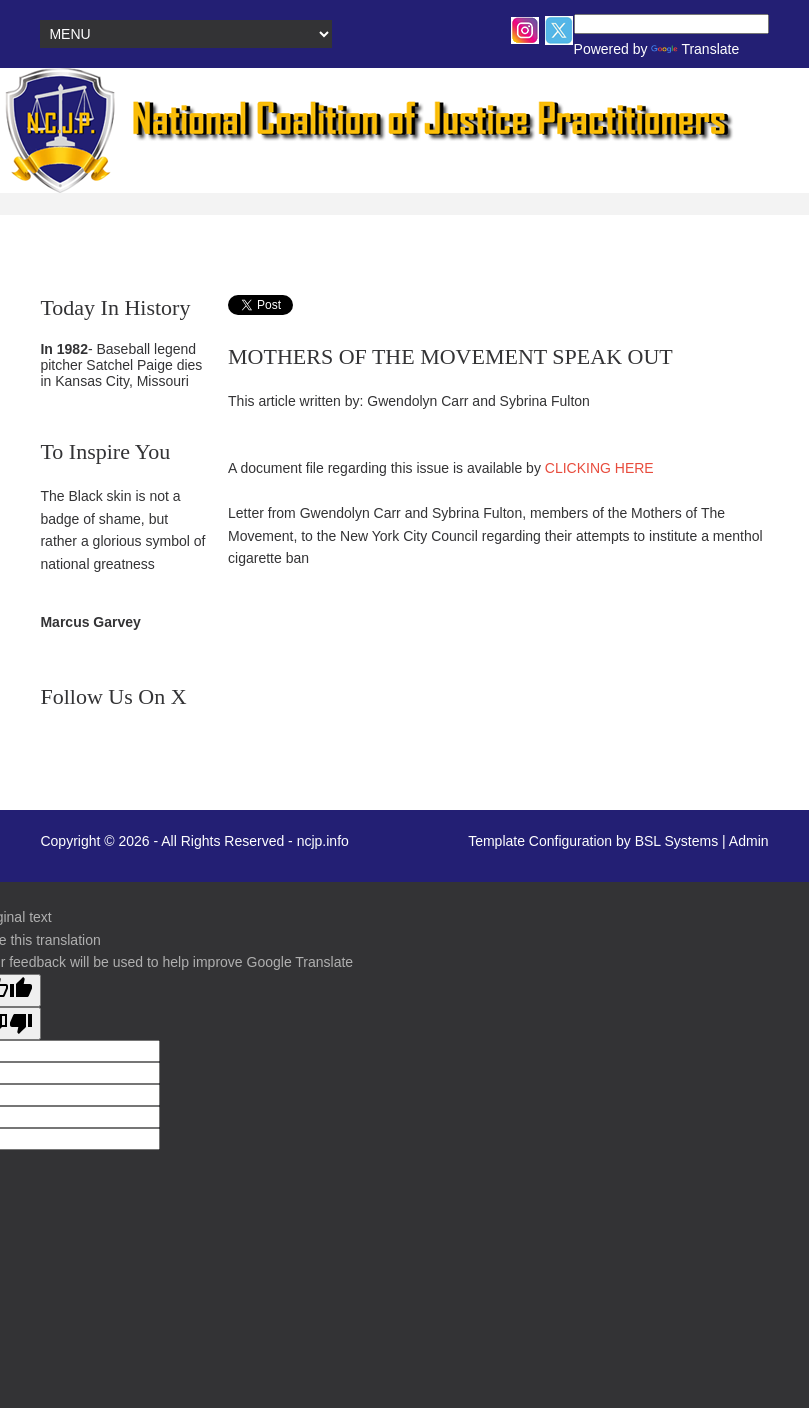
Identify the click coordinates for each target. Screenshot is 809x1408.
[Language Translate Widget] (671, 24)
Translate (666, 49)
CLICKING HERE (599, 468)
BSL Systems (677, 841)
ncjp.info (323, 841)
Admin (749, 841)
